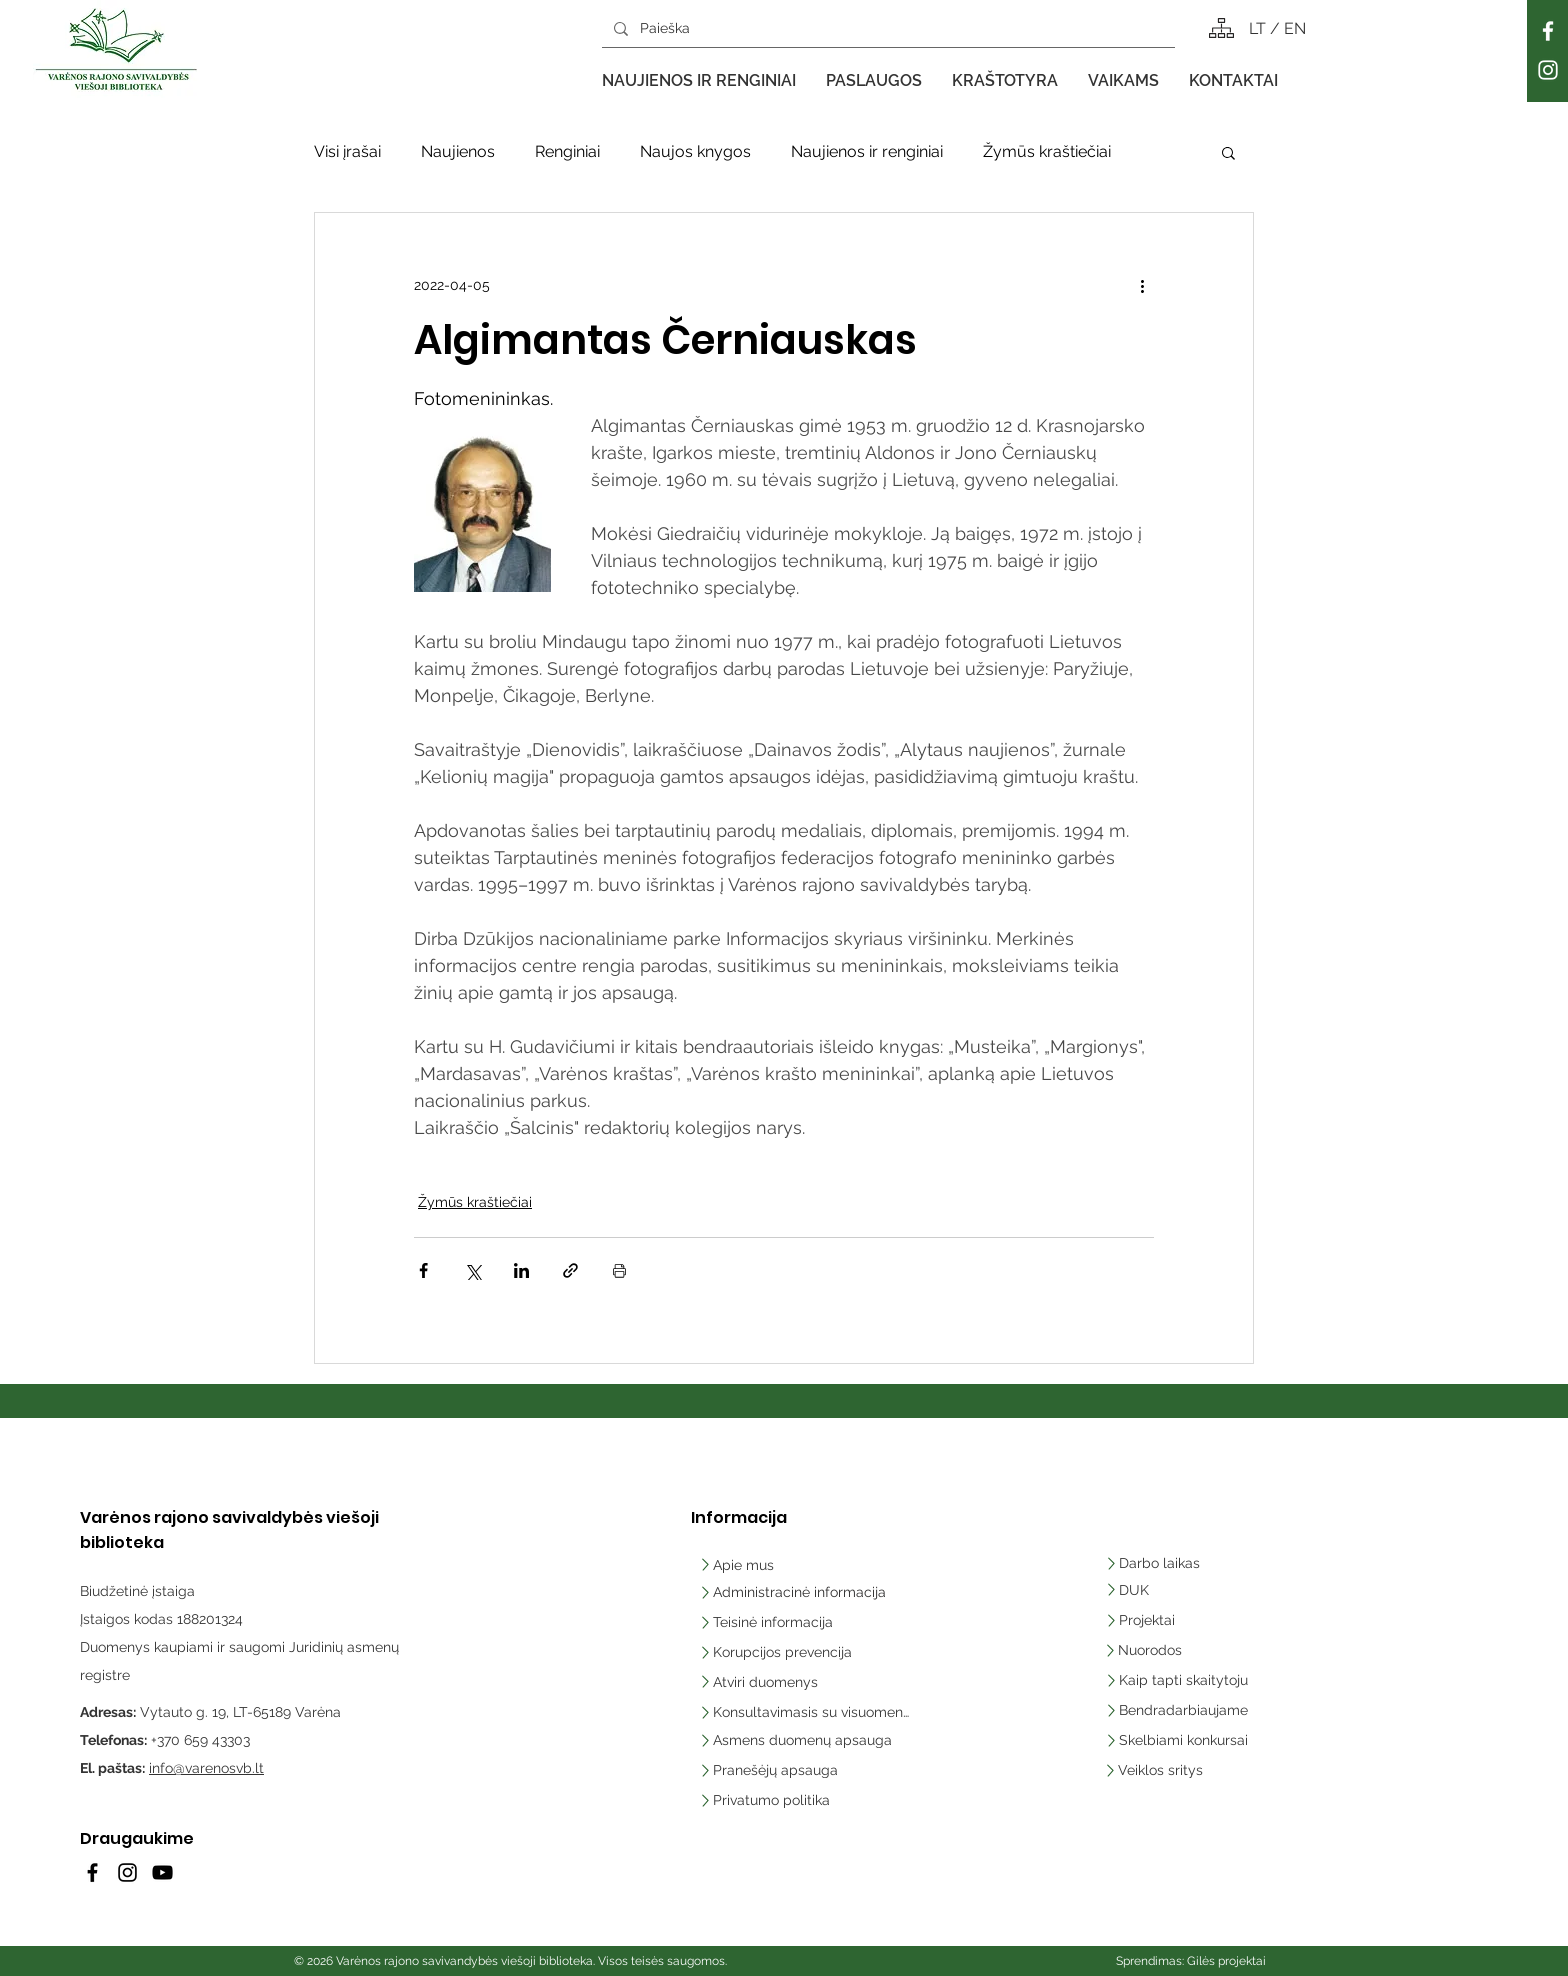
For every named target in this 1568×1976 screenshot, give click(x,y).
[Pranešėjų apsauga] (804, 1770)
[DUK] (1160, 1590)
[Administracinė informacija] (794, 1592)
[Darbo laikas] (1156, 1563)
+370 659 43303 (200, 1740)
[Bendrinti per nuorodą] (570, 1270)
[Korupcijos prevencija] (779, 1652)
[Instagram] (1548, 70)
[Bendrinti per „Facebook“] (423, 1270)
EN (1295, 28)
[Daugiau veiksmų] (1142, 285)
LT (1259, 28)
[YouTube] (162, 1872)
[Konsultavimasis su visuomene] (804, 1712)
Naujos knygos (695, 151)
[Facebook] (1548, 31)
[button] (699, 81)
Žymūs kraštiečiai (1047, 151)
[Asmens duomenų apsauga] (804, 1740)
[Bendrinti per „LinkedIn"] (521, 1270)
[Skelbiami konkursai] (1185, 1740)
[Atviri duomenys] (764, 1682)
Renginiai (567, 151)
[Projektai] (1144, 1620)
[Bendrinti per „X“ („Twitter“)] (472, 1270)
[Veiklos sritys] (1184, 1770)
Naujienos (458, 151)
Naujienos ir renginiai (867, 151)
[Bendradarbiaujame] (1185, 1710)
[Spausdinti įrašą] (619, 1270)
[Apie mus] (764, 1565)
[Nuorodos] (1150, 1650)
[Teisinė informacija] (767, 1622)
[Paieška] (886, 28)
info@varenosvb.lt (206, 1768)
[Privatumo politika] (804, 1800)
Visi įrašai (347, 151)
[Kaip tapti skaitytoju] (1185, 1680)
